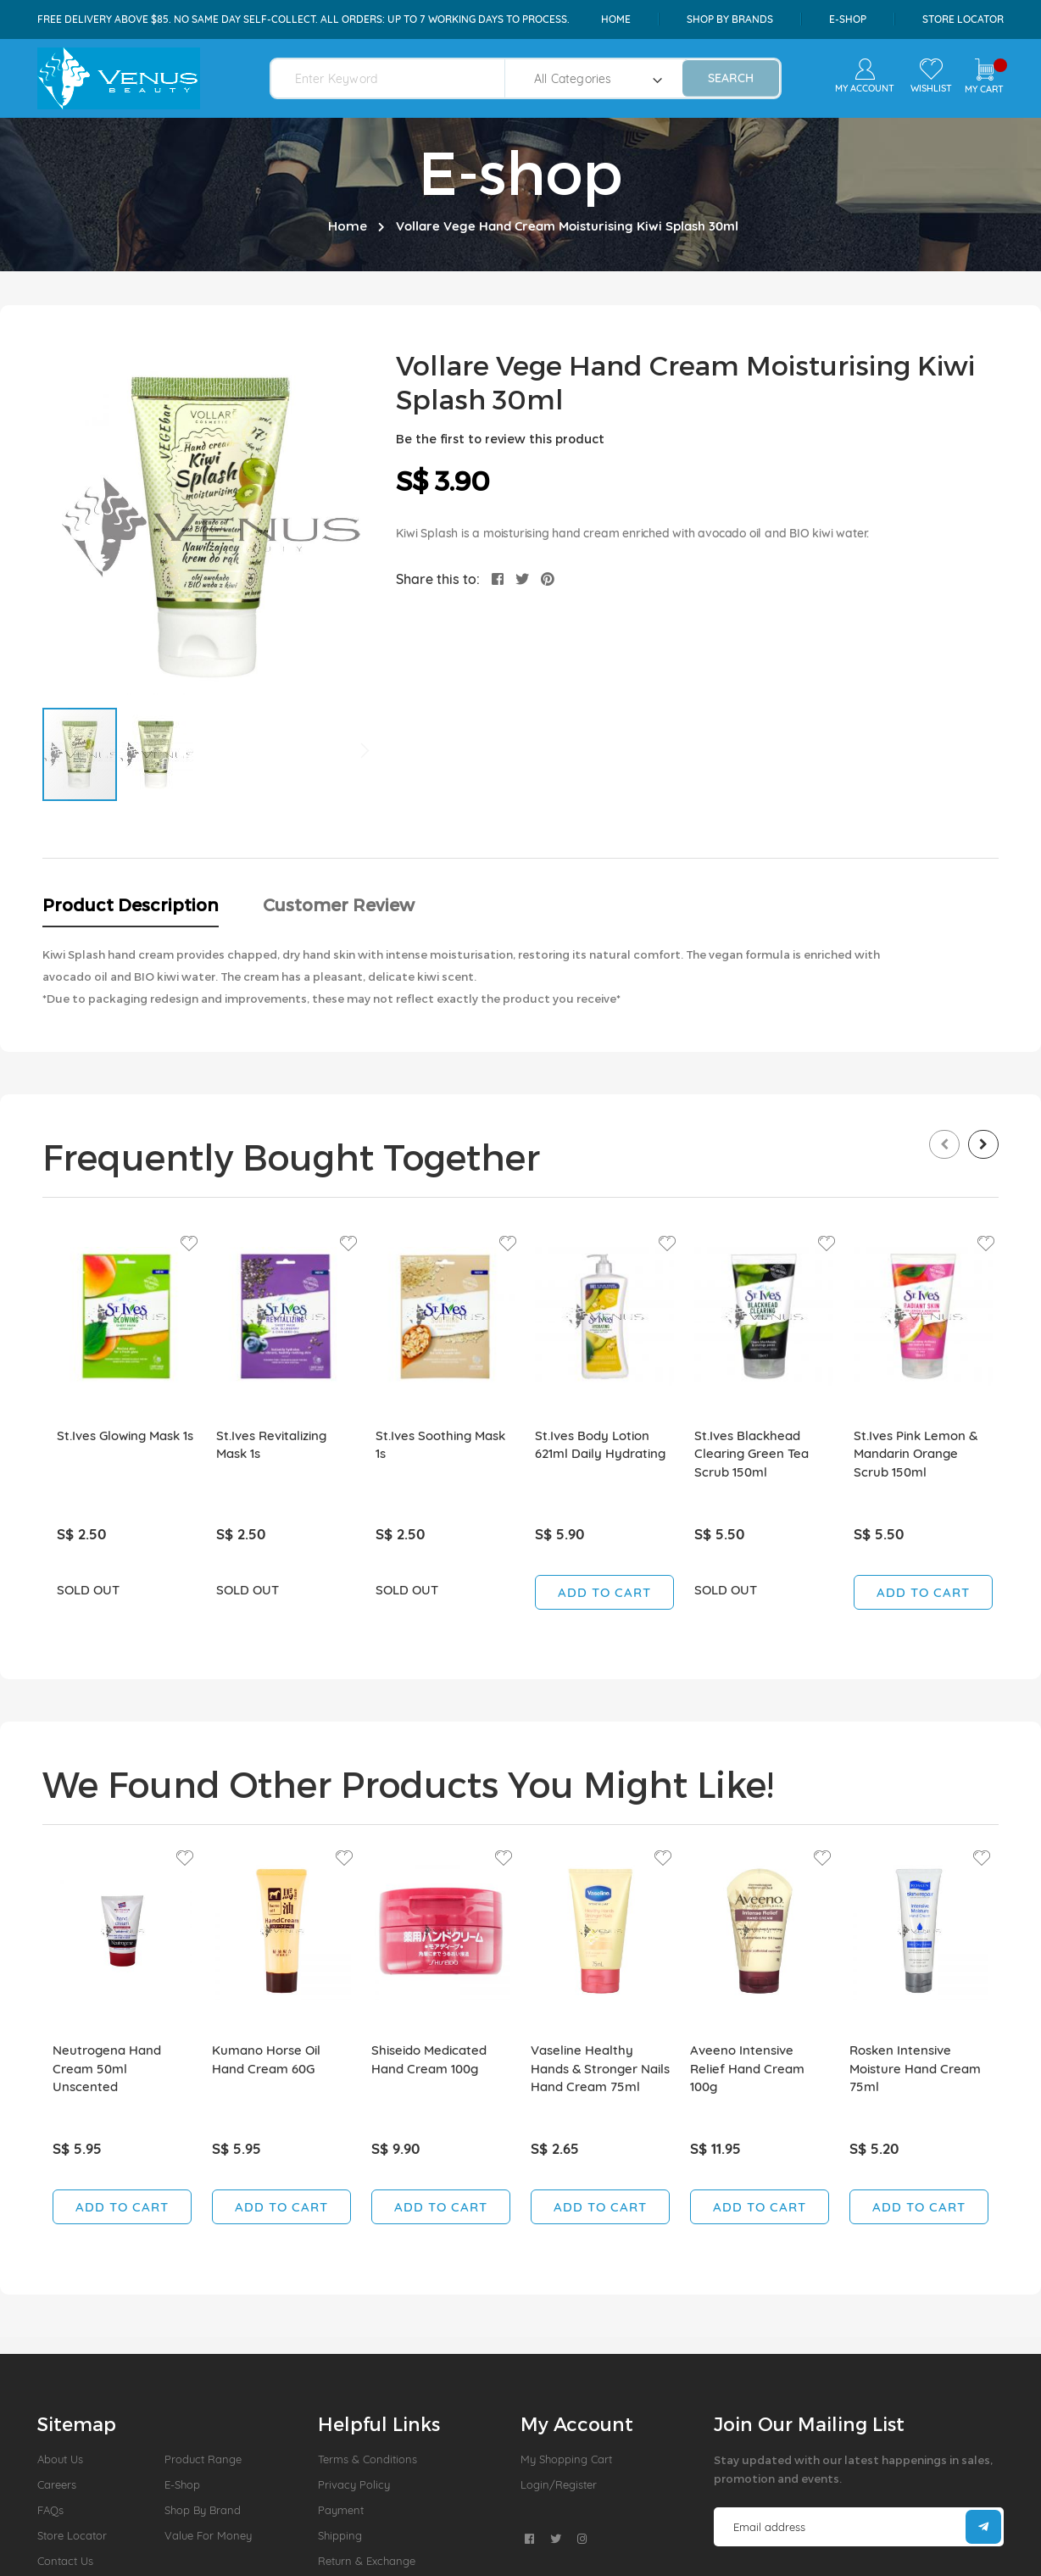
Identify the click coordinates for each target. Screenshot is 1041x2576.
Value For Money (208, 2535)
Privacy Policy (354, 2484)
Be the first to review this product (500, 438)
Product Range (203, 2459)
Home (616, 19)
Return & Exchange (366, 2561)
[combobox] (398, 78)
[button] (156, 754)
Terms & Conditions (367, 2459)
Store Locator (963, 19)
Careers (56, 2484)
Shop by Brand (202, 2510)
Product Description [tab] (130, 904)
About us (60, 2459)
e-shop (847, 19)
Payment (341, 2510)
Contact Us (65, 2561)
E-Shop (182, 2484)
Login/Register (558, 2484)
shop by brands (730, 19)
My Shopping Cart (566, 2459)
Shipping (340, 2535)
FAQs (50, 2510)
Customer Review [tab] (339, 904)
